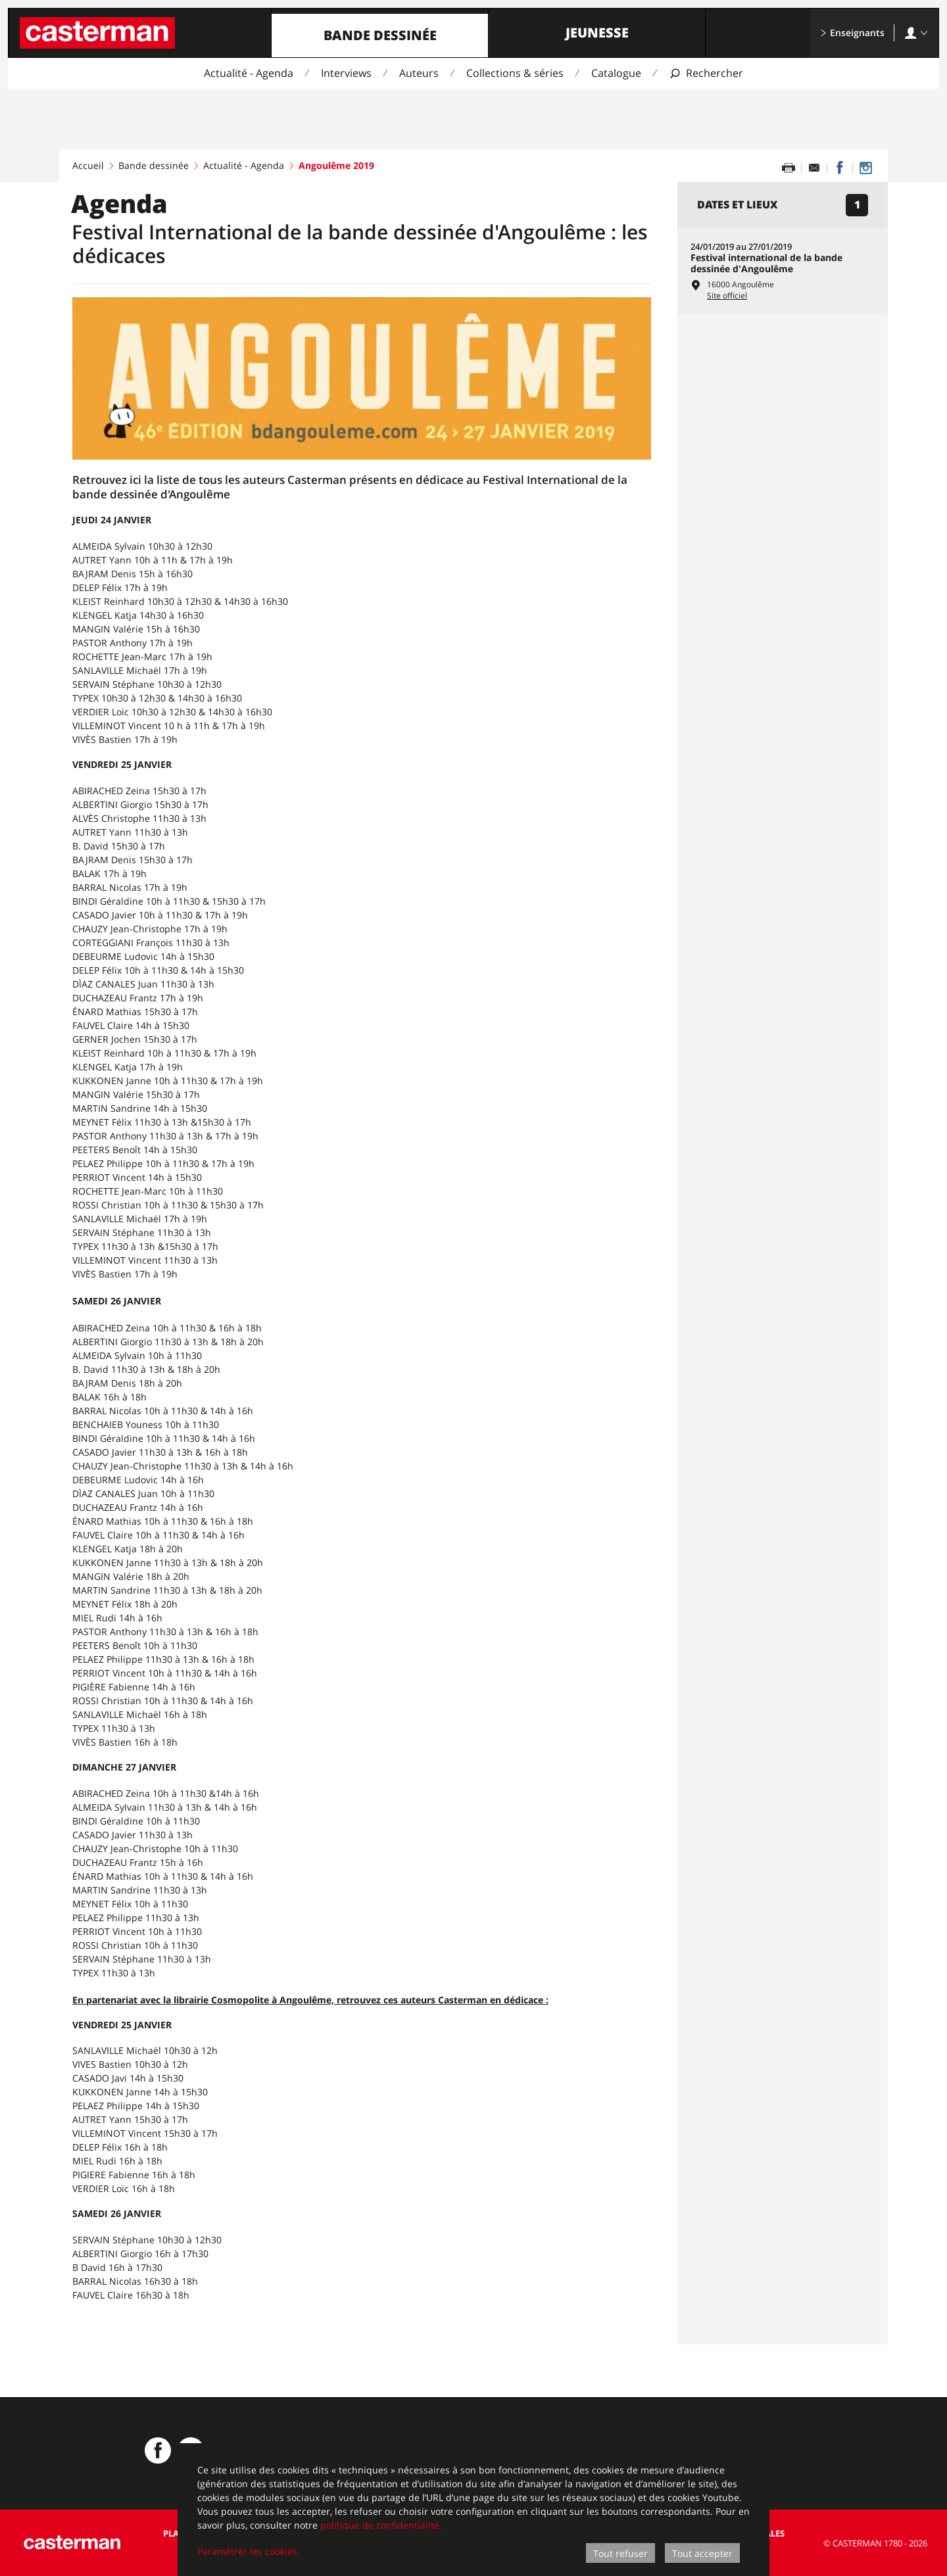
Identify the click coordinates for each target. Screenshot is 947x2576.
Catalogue (616, 73)
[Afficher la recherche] (706, 73)
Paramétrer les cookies (247, 2551)
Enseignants (852, 32)
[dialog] (473, 2509)
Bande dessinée (380, 35)
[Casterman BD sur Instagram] (865, 168)
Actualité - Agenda (248, 73)
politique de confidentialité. (381, 2525)
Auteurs (419, 73)
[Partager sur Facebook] (839, 168)
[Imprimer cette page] (788, 168)
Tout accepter (702, 2553)
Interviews (346, 73)
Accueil (88, 165)
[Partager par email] (814, 168)
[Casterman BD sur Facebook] (158, 2450)
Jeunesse (597, 32)
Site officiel (727, 295)
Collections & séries (515, 73)
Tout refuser (620, 2553)
